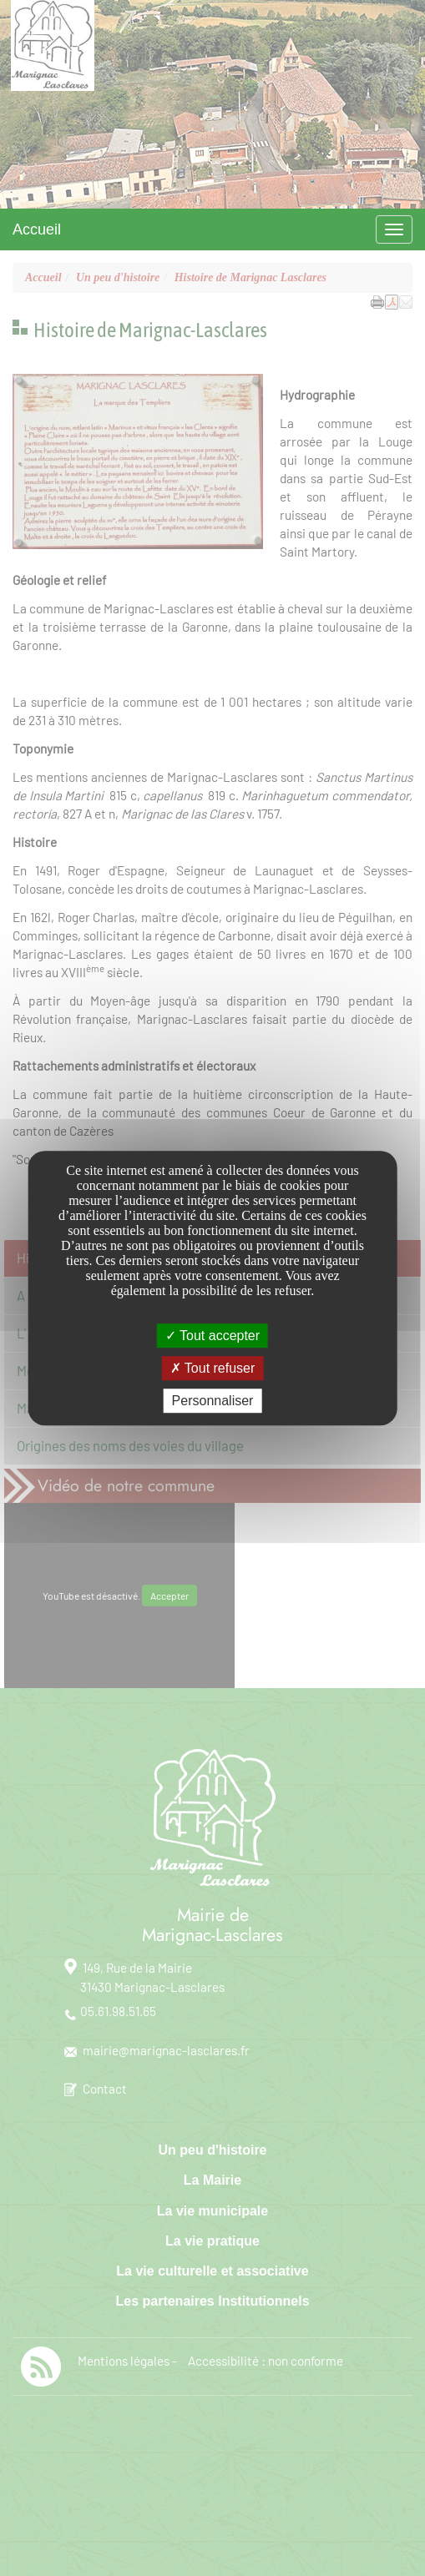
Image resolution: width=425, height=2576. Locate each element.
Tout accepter (212, 1335)
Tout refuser (213, 1368)
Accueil (37, 229)
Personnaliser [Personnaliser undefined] (213, 1401)
